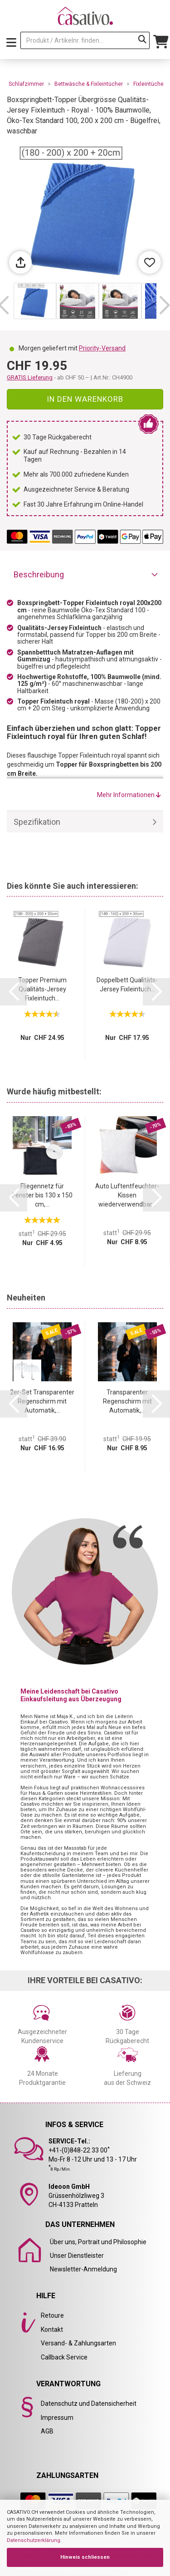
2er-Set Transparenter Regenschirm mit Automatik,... (42, 1401)
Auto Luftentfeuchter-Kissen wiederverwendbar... (127, 1195)
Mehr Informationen (129, 794)
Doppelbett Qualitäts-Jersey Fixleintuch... (127, 984)
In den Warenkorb (85, 399)
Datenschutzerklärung (33, 2540)
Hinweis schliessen (85, 2557)
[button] (164, 305)
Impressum (57, 2417)
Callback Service (64, 2357)
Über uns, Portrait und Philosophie (98, 2242)
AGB (47, 2431)
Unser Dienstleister (77, 2255)
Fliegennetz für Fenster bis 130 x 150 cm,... (42, 1195)
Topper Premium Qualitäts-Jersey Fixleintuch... (42, 989)
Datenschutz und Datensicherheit (88, 2403)
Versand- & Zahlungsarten (78, 2343)
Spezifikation (37, 822)
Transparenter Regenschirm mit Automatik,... (127, 1401)
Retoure (52, 2315)
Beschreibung (39, 574)
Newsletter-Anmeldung (83, 2269)
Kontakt (52, 2329)
